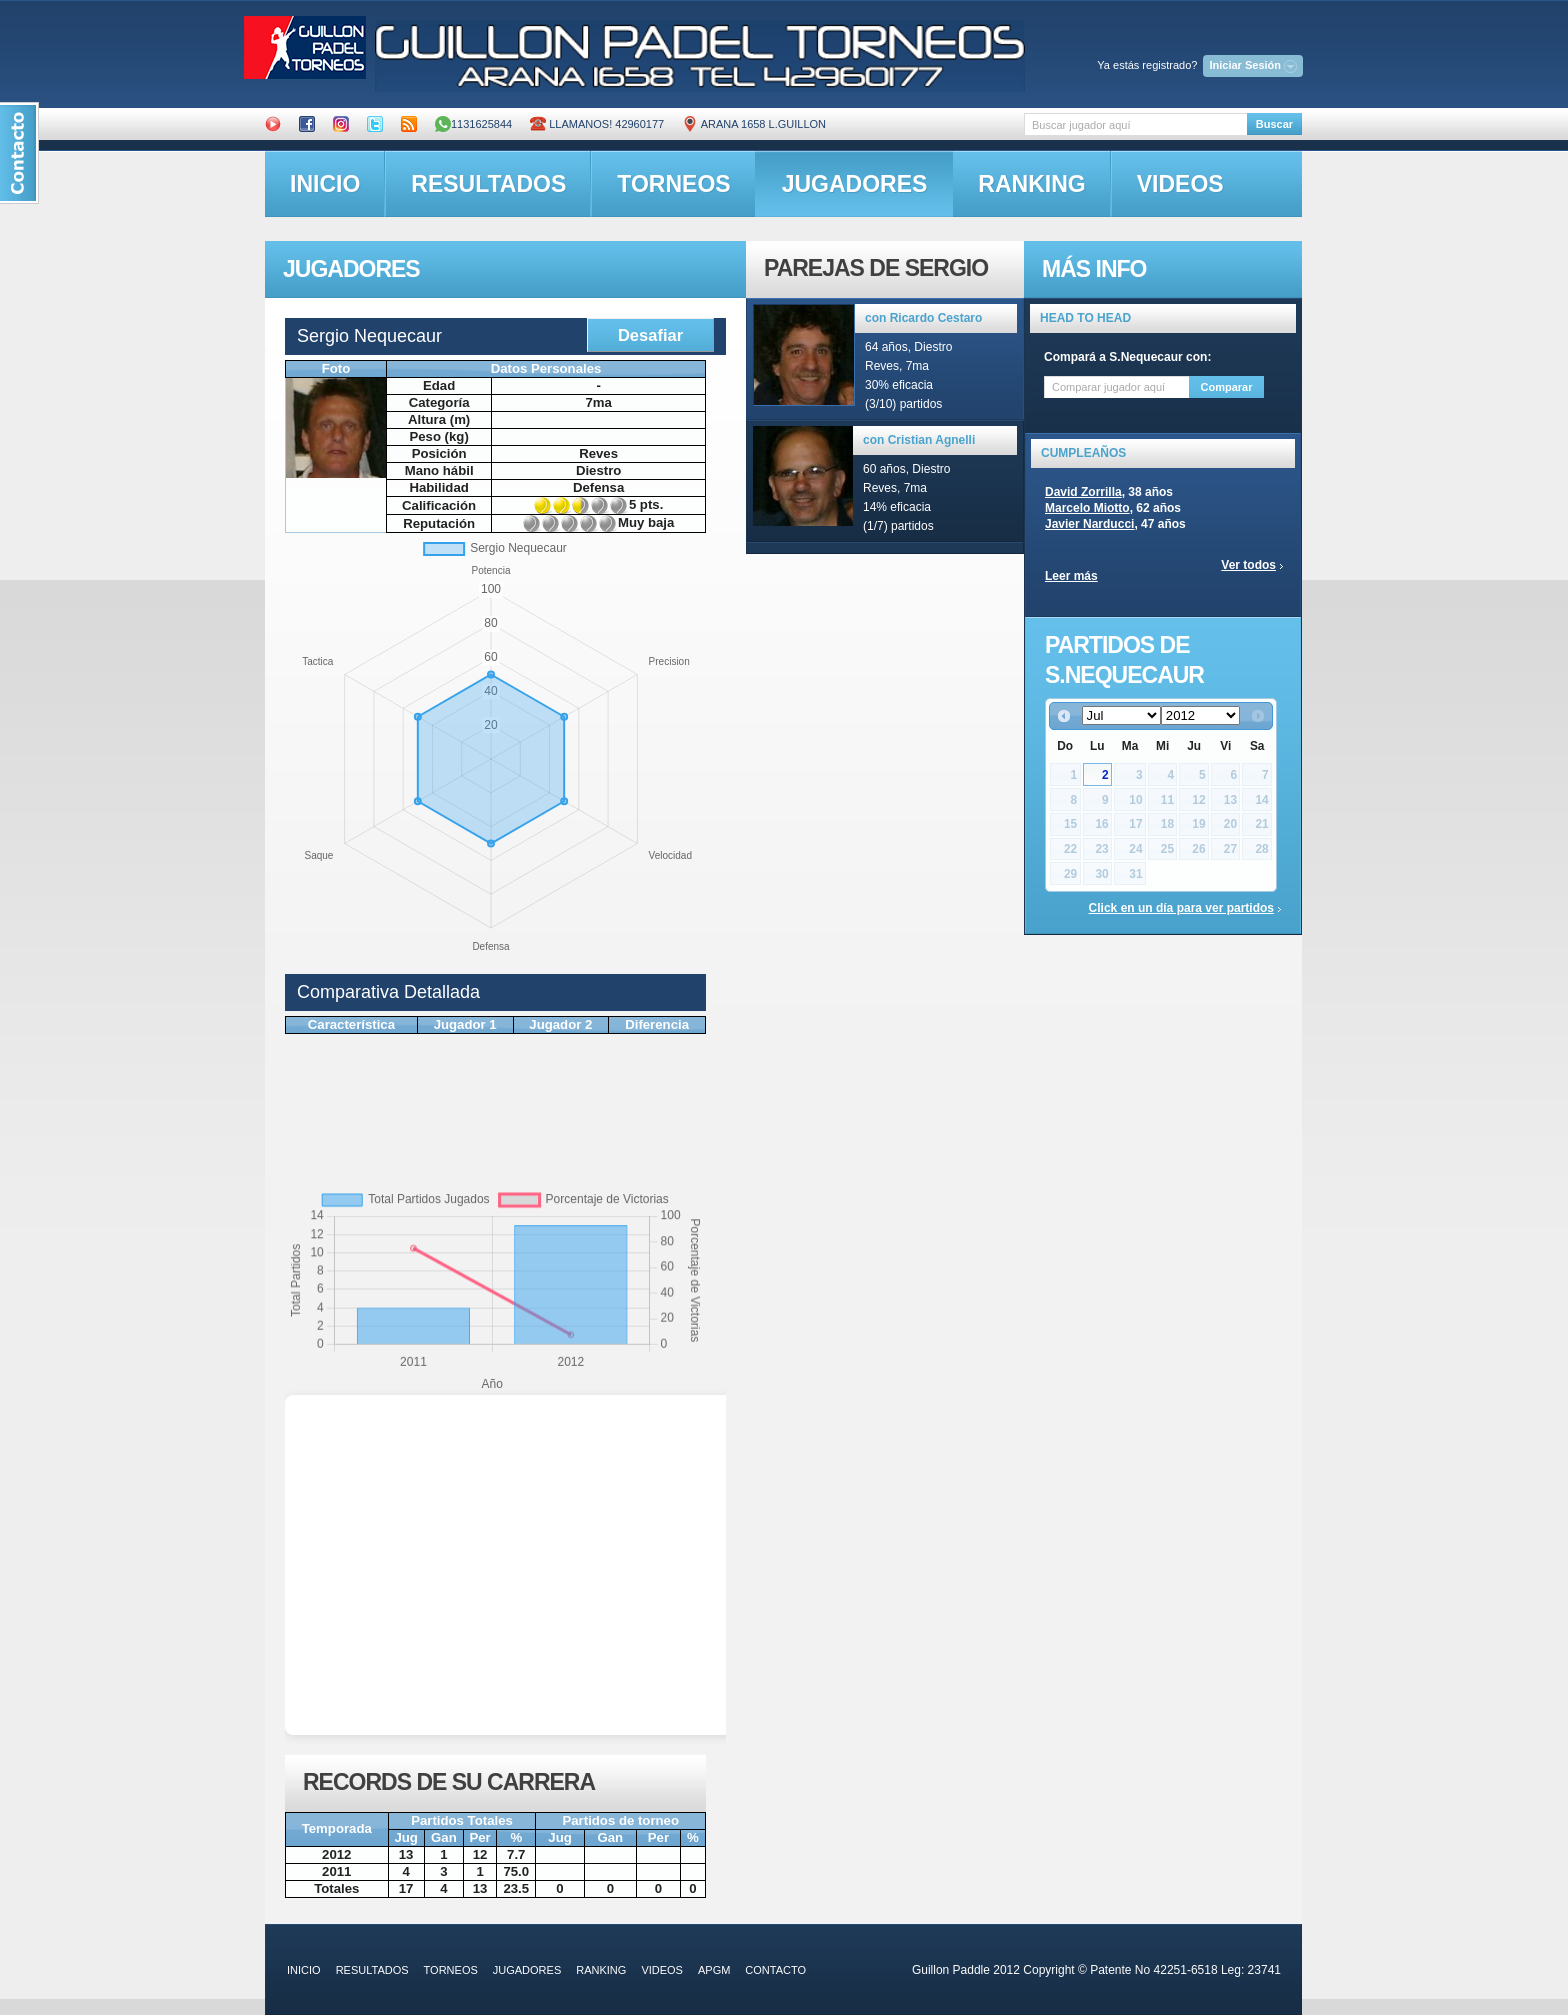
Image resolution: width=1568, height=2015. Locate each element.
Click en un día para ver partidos (1181, 908)
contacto (775, 1970)
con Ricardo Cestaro (923, 318)
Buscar (1274, 124)
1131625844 (473, 124)
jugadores (855, 184)
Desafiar (650, 335)
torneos (673, 184)
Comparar (1227, 387)
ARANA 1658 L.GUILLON (754, 124)
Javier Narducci (1089, 524)
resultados (488, 184)
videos (1180, 184)
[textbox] (1135, 124)
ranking (1031, 184)
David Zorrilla (1083, 492)
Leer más (1071, 576)
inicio (325, 184)
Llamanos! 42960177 (597, 124)
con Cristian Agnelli (919, 440)
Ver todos (1248, 565)
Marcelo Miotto (1087, 508)
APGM (714, 1970)
